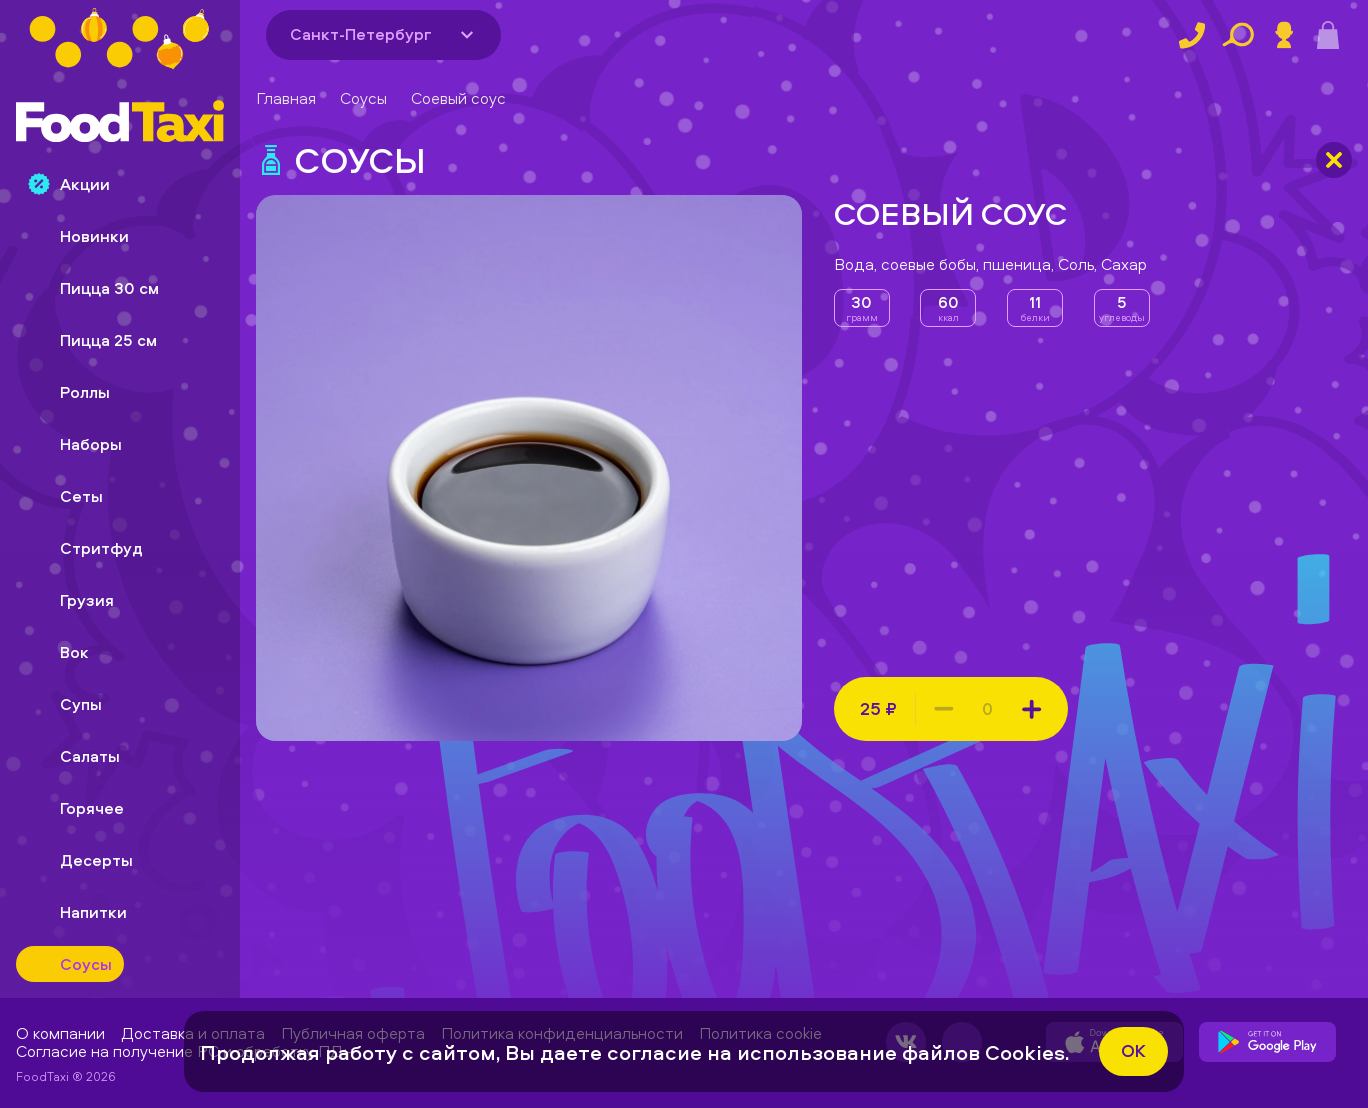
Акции (69, 184)
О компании (60, 1033)
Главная (286, 98)
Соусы (363, 98)
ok (1133, 1050)
